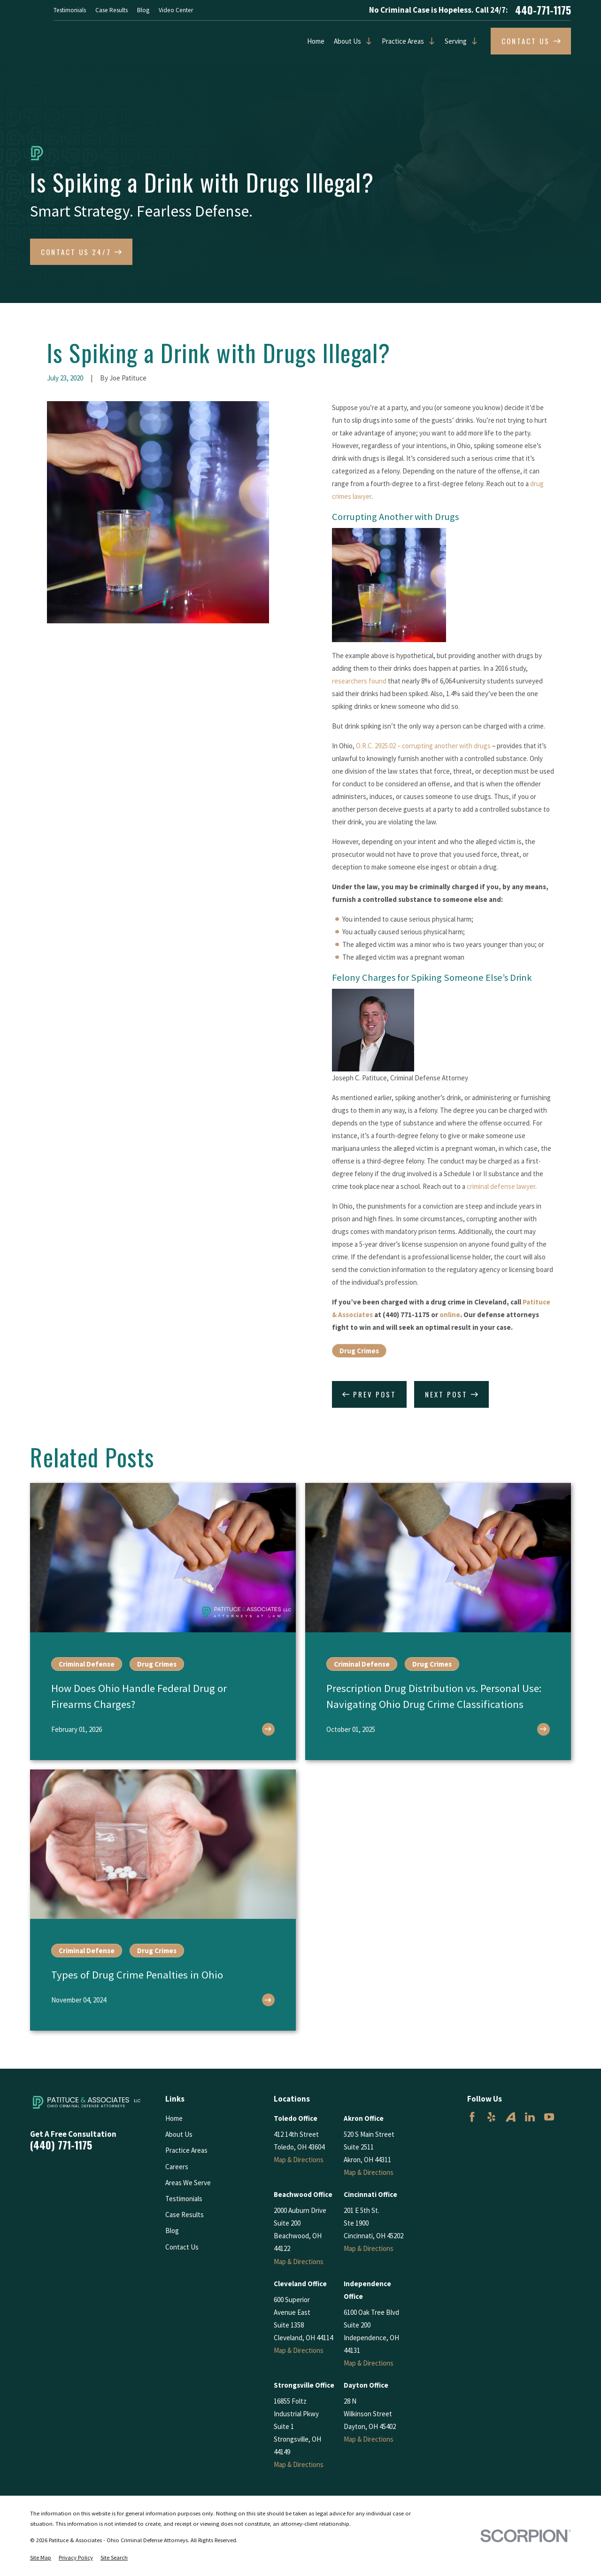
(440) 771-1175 (61, 2145)
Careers (176, 2166)
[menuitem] (40, 2558)
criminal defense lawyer (501, 1186)
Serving (456, 41)
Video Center (176, 10)
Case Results (111, 10)
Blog (143, 10)
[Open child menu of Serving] (472, 41)
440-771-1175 (543, 10)
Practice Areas (403, 41)
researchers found (359, 680)
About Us (347, 41)
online (449, 1314)
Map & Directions (299, 2159)
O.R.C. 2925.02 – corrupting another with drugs (423, 745)
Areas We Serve (188, 2182)
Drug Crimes (359, 1350)
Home (315, 41)
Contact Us (182, 2246)
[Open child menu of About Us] (366, 41)
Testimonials (70, 10)
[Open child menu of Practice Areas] (429, 41)
